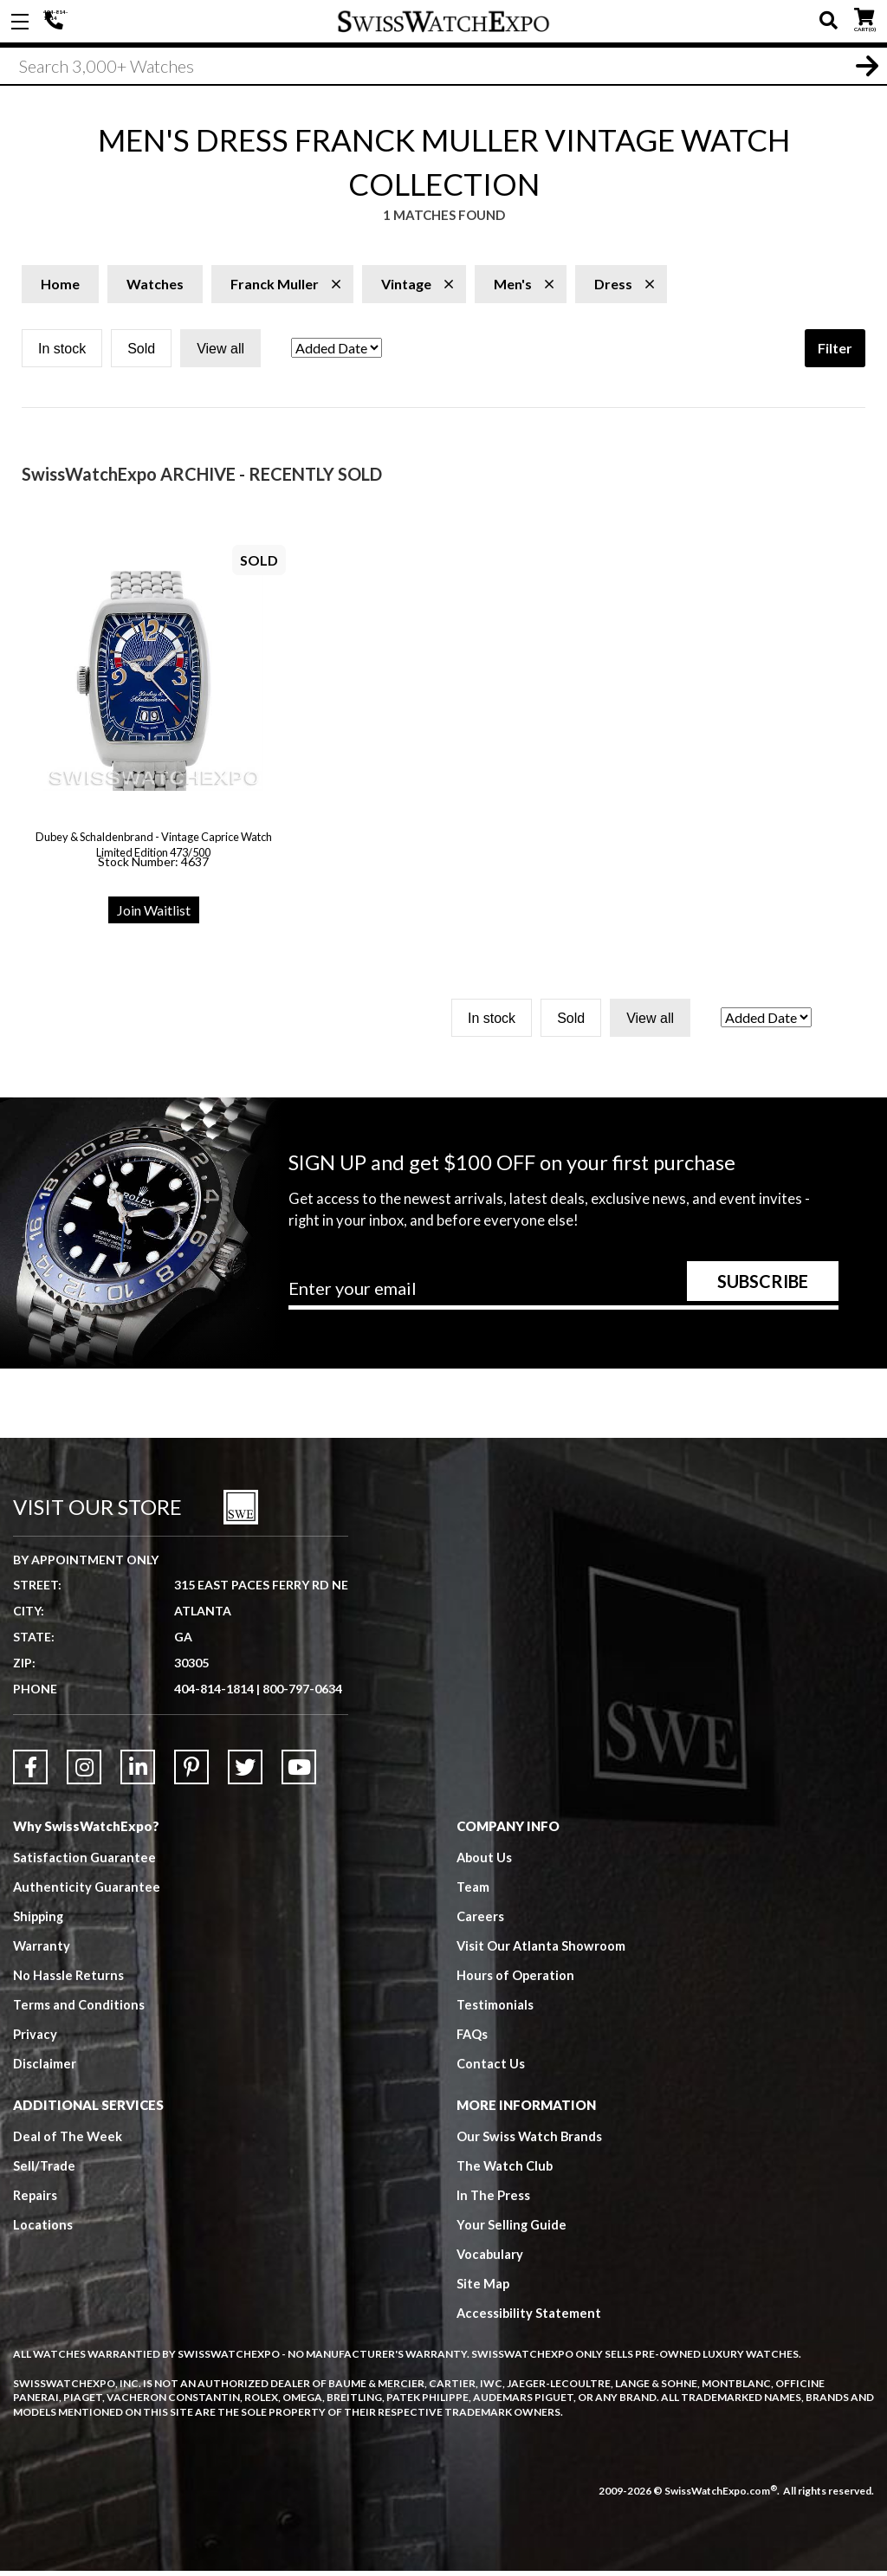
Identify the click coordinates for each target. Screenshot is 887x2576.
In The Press (493, 2200)
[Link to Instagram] (84, 1772)
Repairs (35, 2200)
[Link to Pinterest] (191, 1772)
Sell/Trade (44, 2170)
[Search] (443, 68)
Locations (43, 2229)
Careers (480, 1921)
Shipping (39, 1921)
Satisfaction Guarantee (85, 1862)
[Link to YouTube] (299, 1772)
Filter (835, 353)
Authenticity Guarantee (87, 1892)
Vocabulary (490, 2259)
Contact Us (490, 2068)
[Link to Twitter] (245, 1772)
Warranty (42, 1950)
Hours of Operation (515, 1980)
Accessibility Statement (529, 2318)
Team (472, 1892)
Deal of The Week (68, 2141)
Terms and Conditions (79, 2009)
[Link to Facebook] (30, 1772)
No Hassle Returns (68, 1980)
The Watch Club (505, 2170)
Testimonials (495, 2009)
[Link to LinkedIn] (137, 1772)
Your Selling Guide (512, 2229)
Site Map (483, 2288)
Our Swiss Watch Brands (530, 2141)
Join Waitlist (154, 915)
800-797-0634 (302, 1693)
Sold (141, 353)
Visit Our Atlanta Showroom (541, 1950)
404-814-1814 (56, 22)
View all (220, 353)
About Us (485, 1862)
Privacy (35, 2039)
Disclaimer (44, 2068)
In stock (62, 353)
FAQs (472, 2039)
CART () (864, 18)
